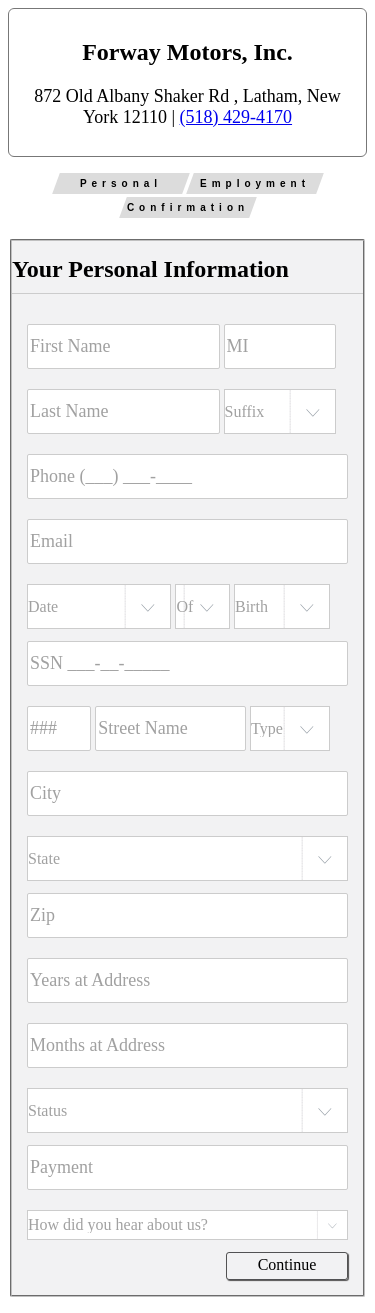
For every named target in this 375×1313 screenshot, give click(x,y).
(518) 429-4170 (236, 117)
